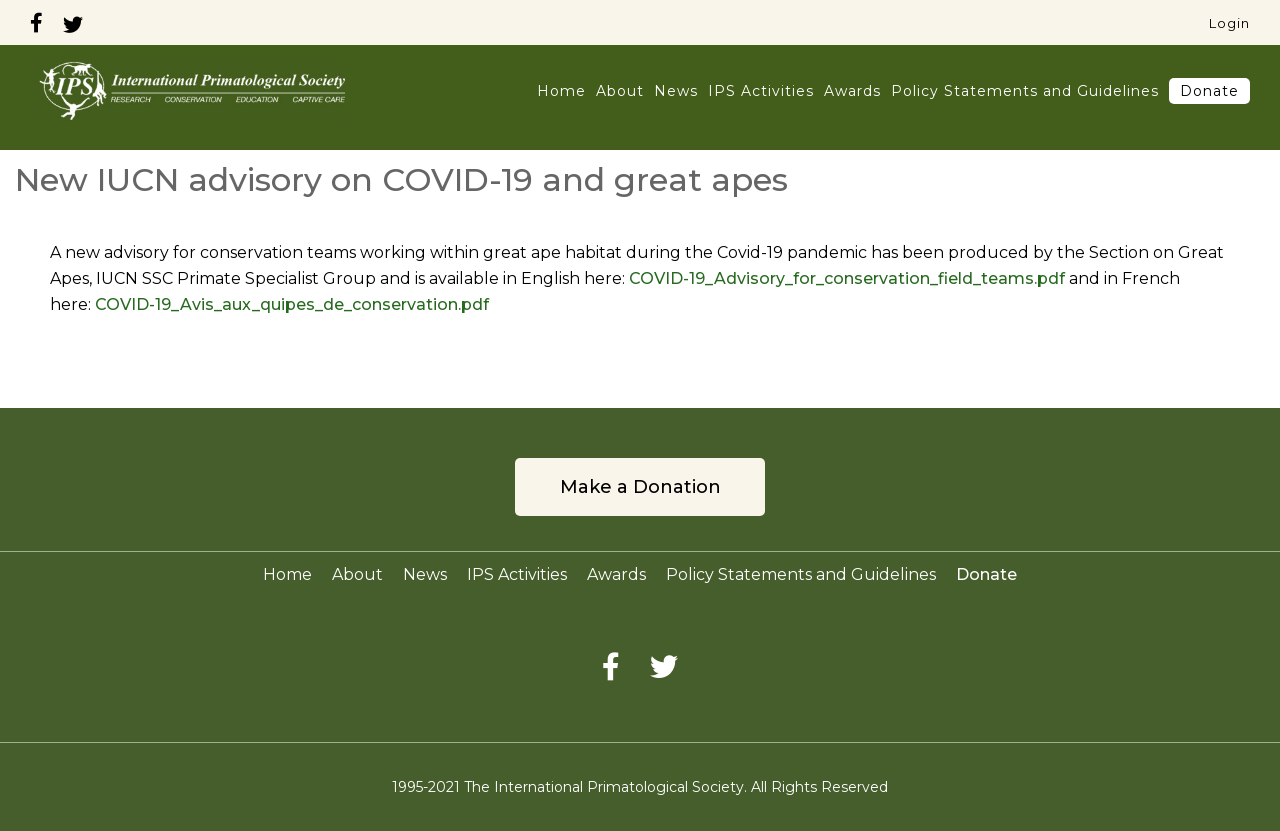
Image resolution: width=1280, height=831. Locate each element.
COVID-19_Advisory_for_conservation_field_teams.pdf (847, 278)
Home (561, 91)
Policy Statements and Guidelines (1025, 91)
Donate (1209, 91)
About (620, 91)
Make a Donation (640, 487)
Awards (852, 91)
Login (1229, 23)
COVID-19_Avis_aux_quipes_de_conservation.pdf (292, 304)
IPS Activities (761, 91)
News (676, 91)
